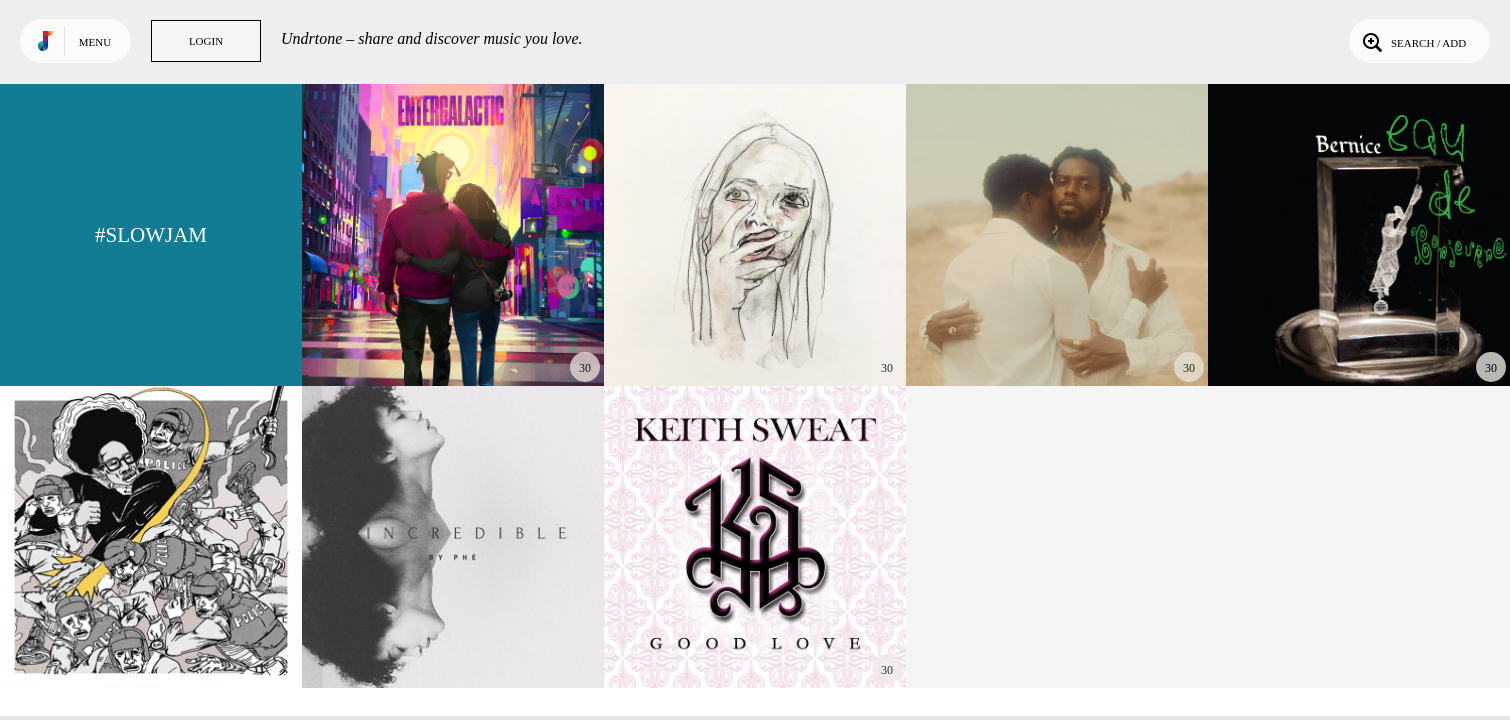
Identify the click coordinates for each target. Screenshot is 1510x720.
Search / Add (1412, 41)
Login (206, 41)
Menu (95, 42)
